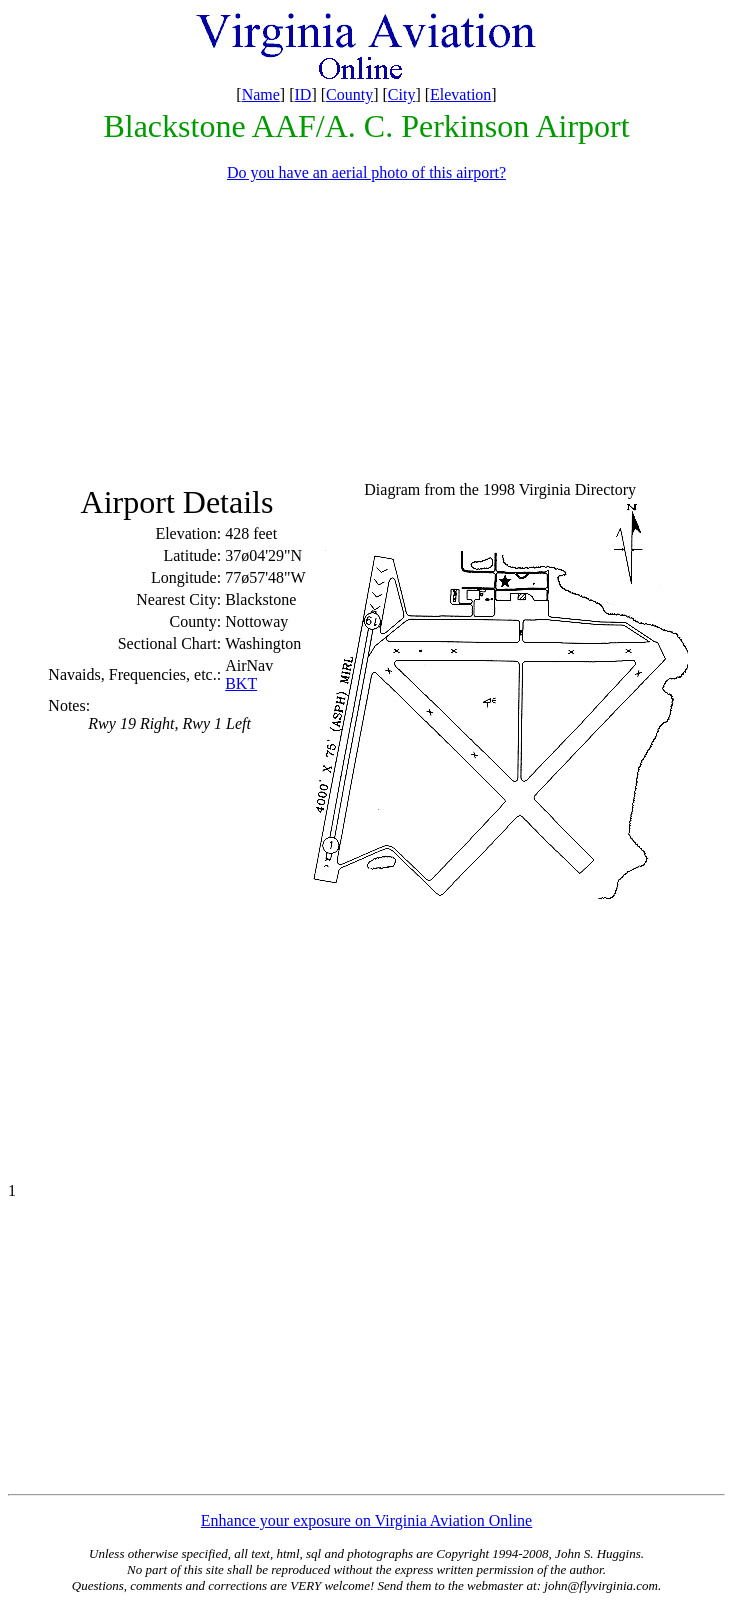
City (402, 94)
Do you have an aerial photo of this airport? (366, 172)
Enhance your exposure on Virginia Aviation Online (366, 1520)
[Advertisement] (370, 338)
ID (303, 94)
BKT (241, 683)
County (349, 94)
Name (261, 94)
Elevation (460, 94)
